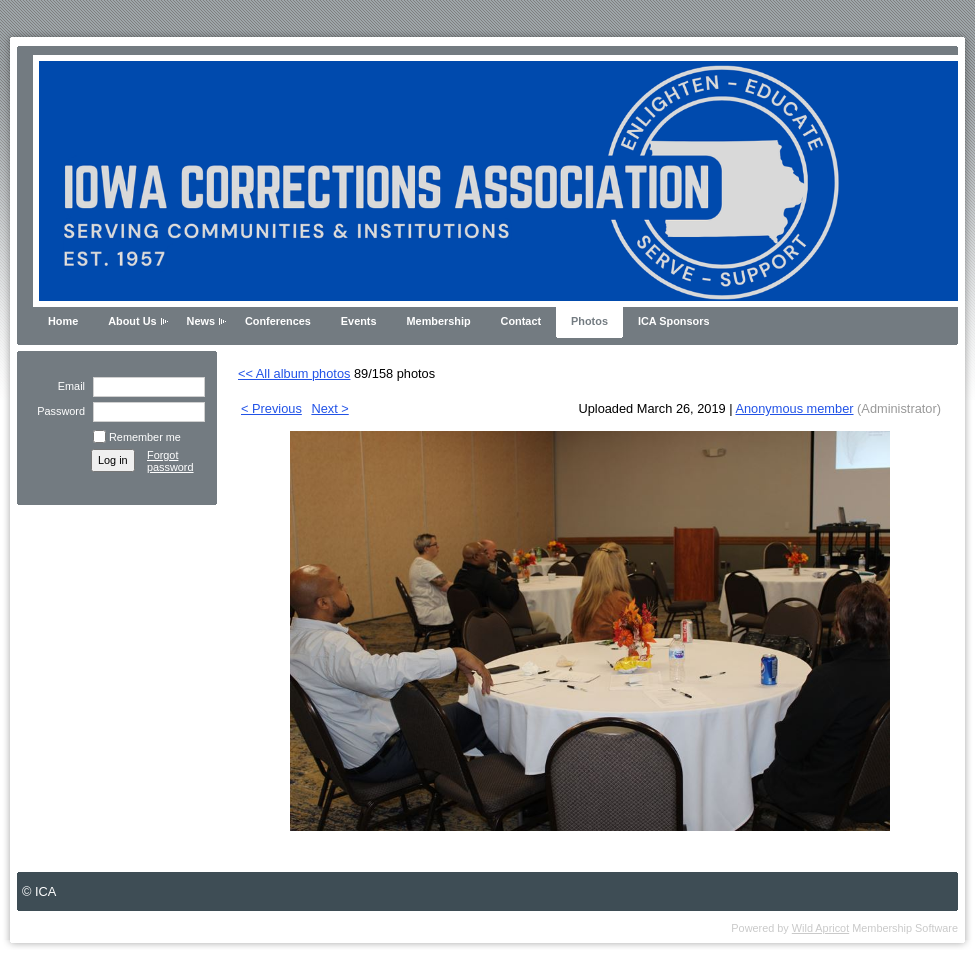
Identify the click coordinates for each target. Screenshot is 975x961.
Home (63, 321)
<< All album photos (294, 373)
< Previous (271, 408)
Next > (329, 408)
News (201, 321)
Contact (521, 321)
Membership (439, 321)
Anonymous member (794, 408)
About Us (132, 321)
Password (57, 411)
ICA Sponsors (674, 321)
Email (68, 386)
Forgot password (170, 461)
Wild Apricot (820, 928)
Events (359, 321)
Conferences (278, 321)
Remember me (145, 437)
